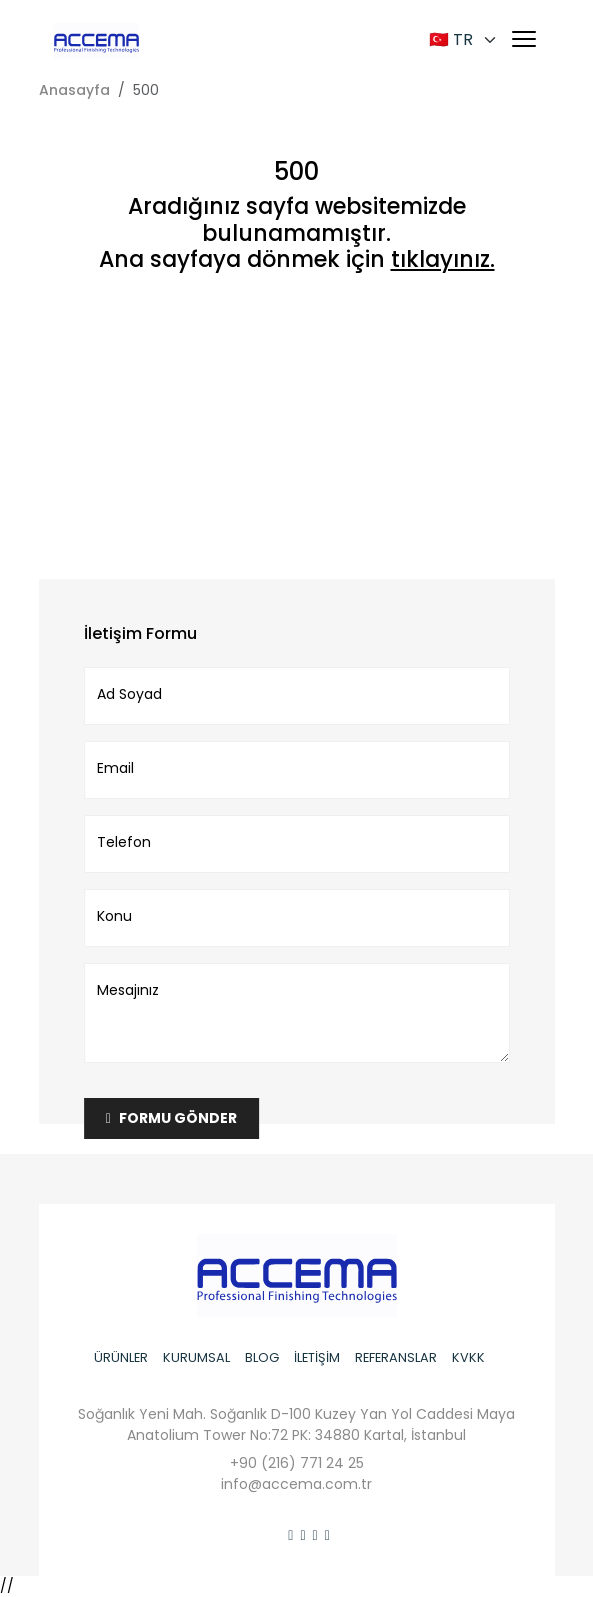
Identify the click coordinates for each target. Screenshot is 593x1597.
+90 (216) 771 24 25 (297, 1463)
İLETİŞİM (317, 1357)
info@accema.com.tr (296, 1484)
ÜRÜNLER (121, 1357)
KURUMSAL (196, 1357)
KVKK (468, 1357)
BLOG (262, 1357)
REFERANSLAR (396, 1357)
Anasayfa (74, 90)
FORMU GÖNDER (171, 1118)
